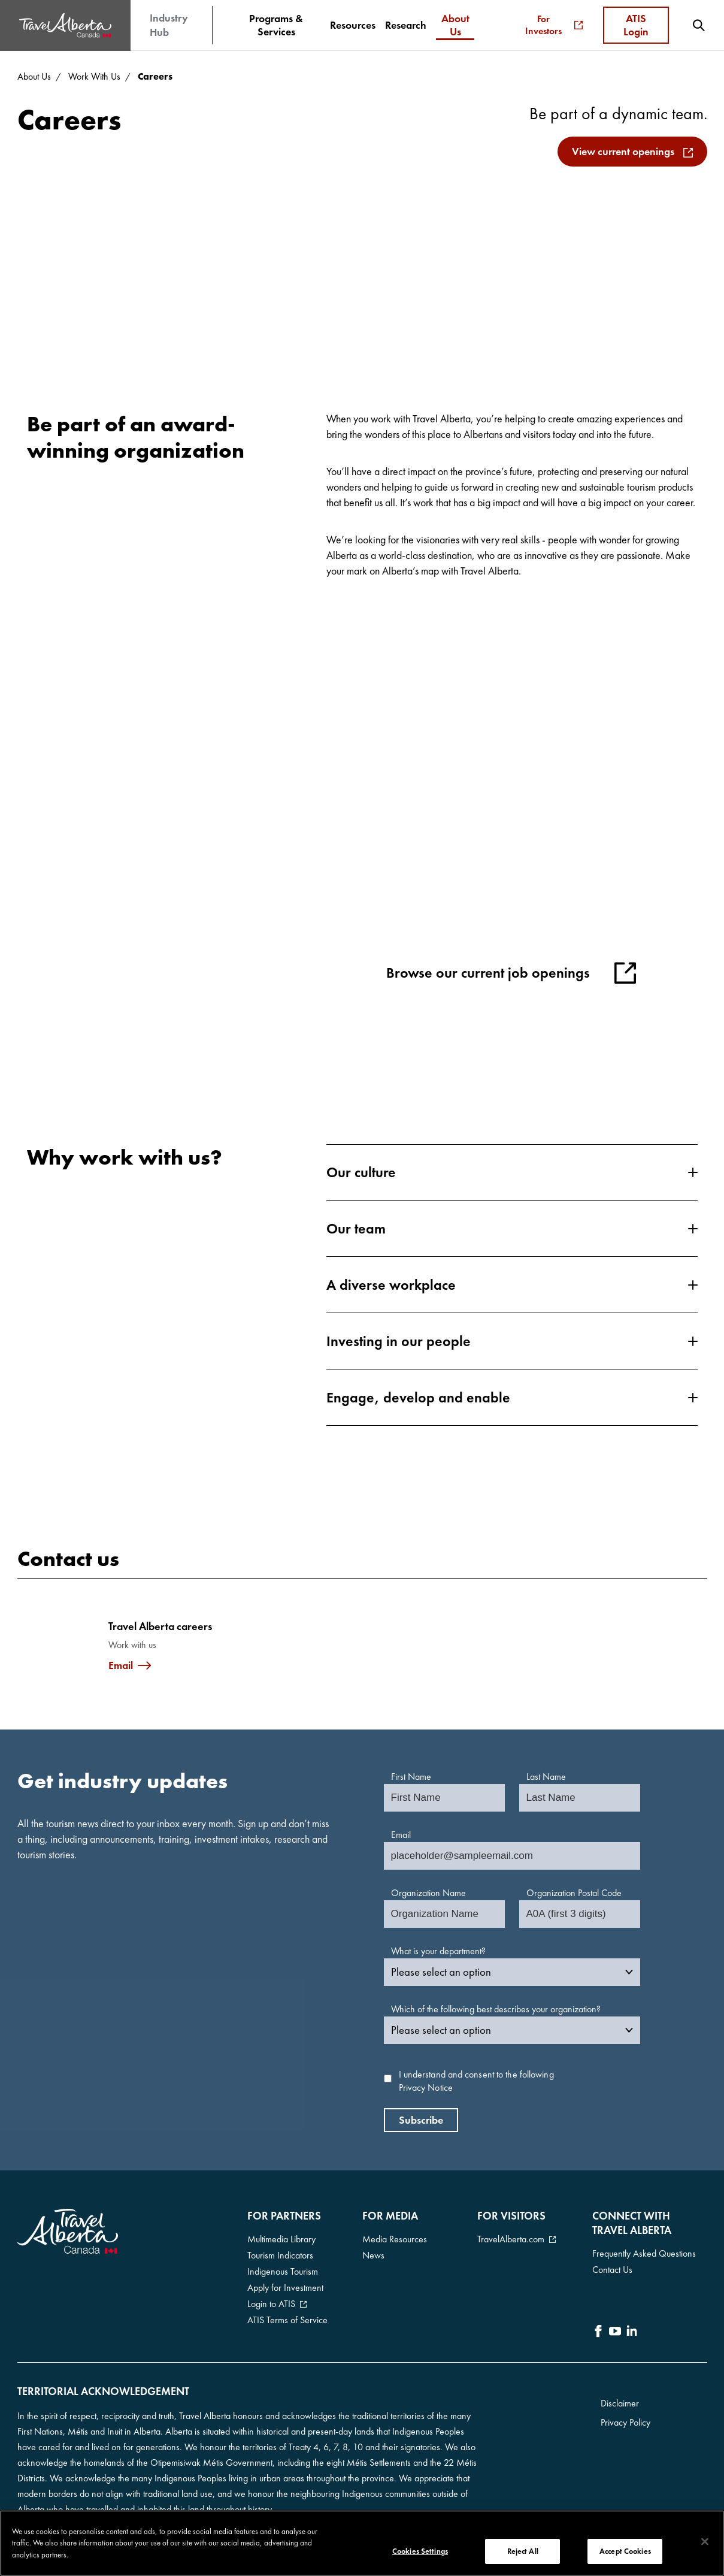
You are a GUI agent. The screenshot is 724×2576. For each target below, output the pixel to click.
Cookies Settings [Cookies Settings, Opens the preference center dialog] (420, 2552)
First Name (411, 1776)
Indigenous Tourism (282, 2271)
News (373, 2255)
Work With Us (94, 76)
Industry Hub (169, 25)
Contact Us (612, 2269)
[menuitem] (276, 25)
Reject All (522, 2552)
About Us (34, 76)
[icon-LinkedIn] (632, 2333)
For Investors (554, 25)
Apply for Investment (285, 2287)
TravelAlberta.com (510, 2239)
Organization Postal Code (574, 1892)
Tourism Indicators (280, 2255)
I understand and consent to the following (476, 2081)
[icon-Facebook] (598, 2333)
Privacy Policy (625, 2422)
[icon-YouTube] (615, 2333)
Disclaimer (620, 2403)
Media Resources (394, 2239)
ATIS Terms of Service (287, 2320)
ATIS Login (636, 24)
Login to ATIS (271, 2303)
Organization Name (428, 1892)
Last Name (546, 1776)
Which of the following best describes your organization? (496, 2009)
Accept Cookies (625, 2552)
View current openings (623, 151)
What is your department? (438, 1951)
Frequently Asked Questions (644, 2253)
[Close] (705, 2542)
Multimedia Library (281, 2239)
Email (120, 1665)
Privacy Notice (426, 2087)
